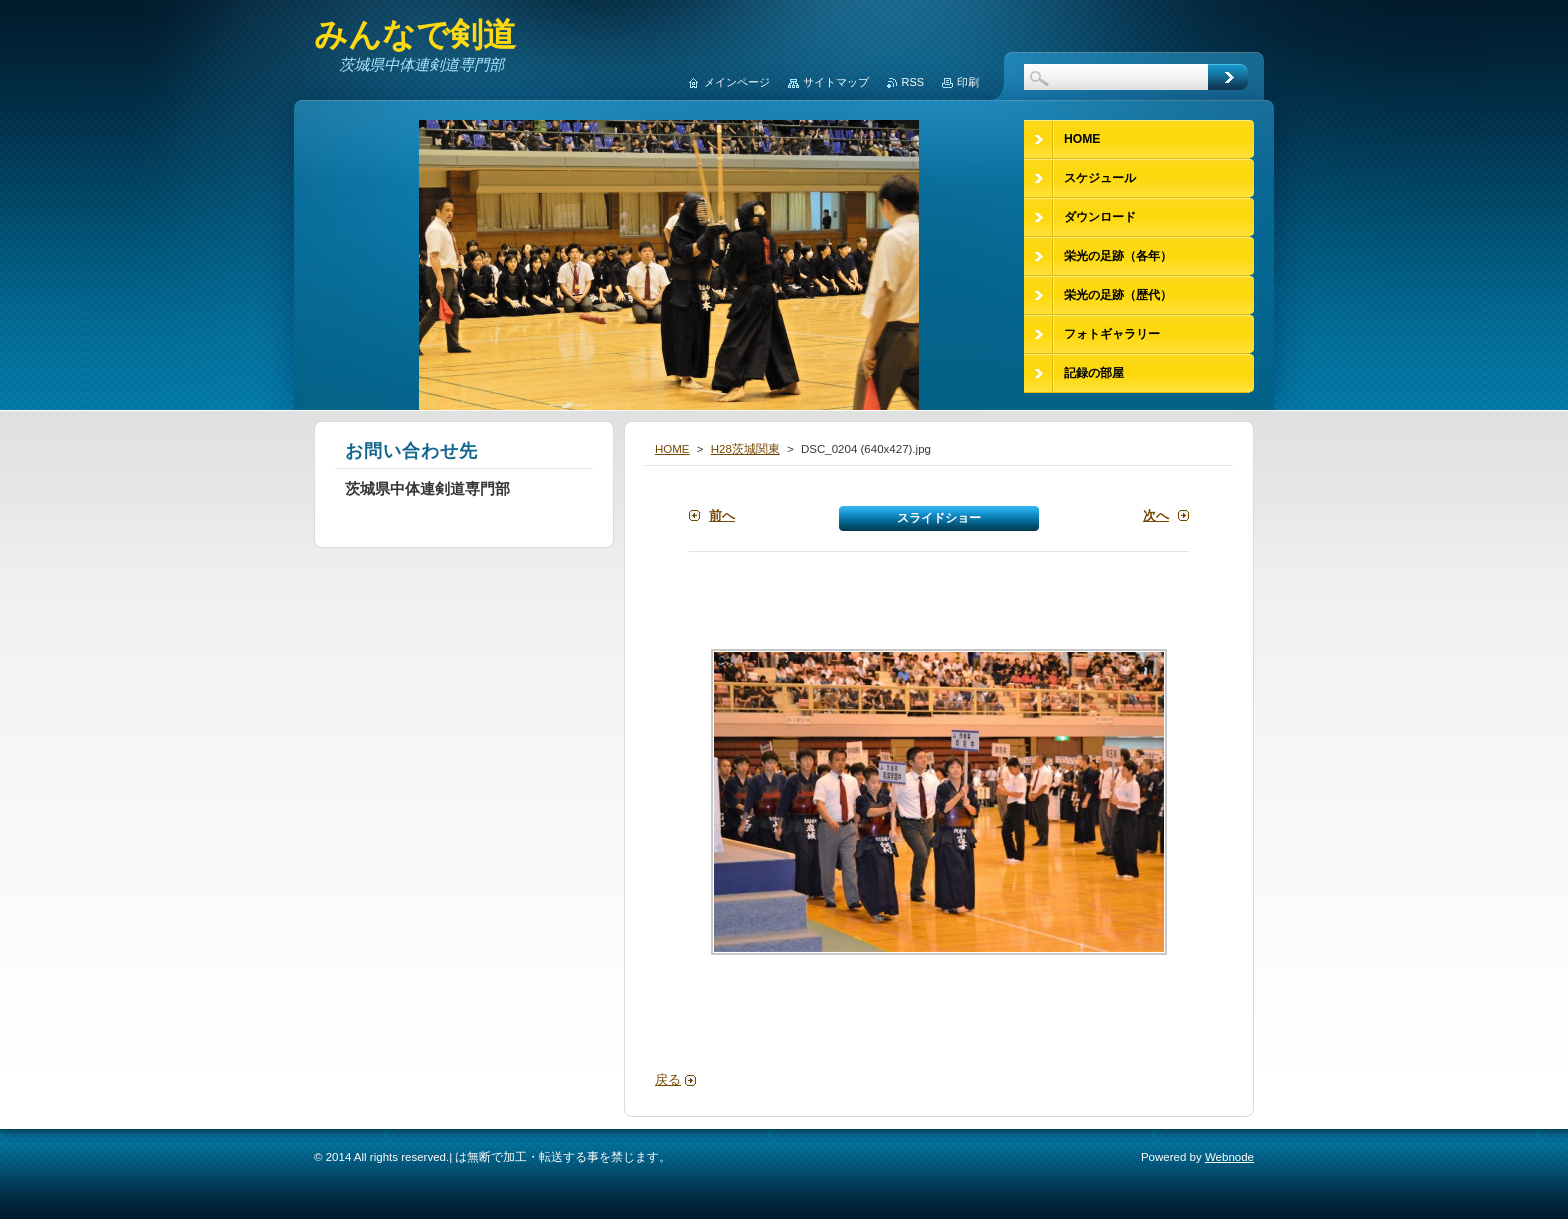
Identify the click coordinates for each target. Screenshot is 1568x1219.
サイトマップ (836, 82)
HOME (672, 449)
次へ (1156, 515)
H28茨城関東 (745, 449)
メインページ (737, 82)
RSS (913, 82)
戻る (668, 1079)
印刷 (968, 82)
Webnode (1229, 1157)
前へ (722, 515)
